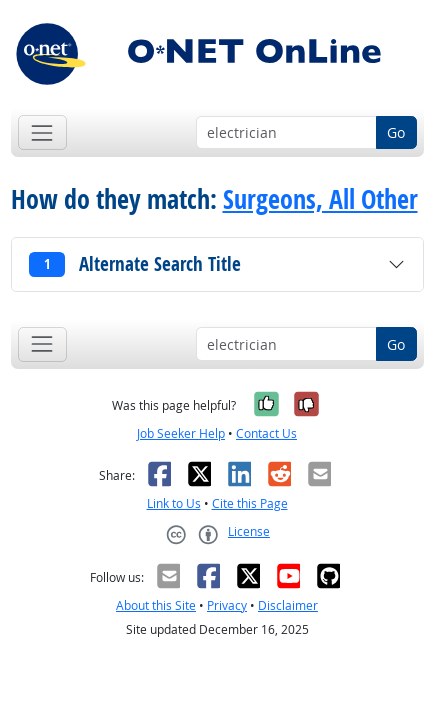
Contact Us (266, 433)
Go (396, 132)
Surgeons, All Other (320, 199)
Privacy (227, 605)
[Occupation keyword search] (286, 133)
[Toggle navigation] (42, 132)
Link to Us (174, 503)
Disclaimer (288, 605)
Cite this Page (250, 503)
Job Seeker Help (181, 433)
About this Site (156, 605)
